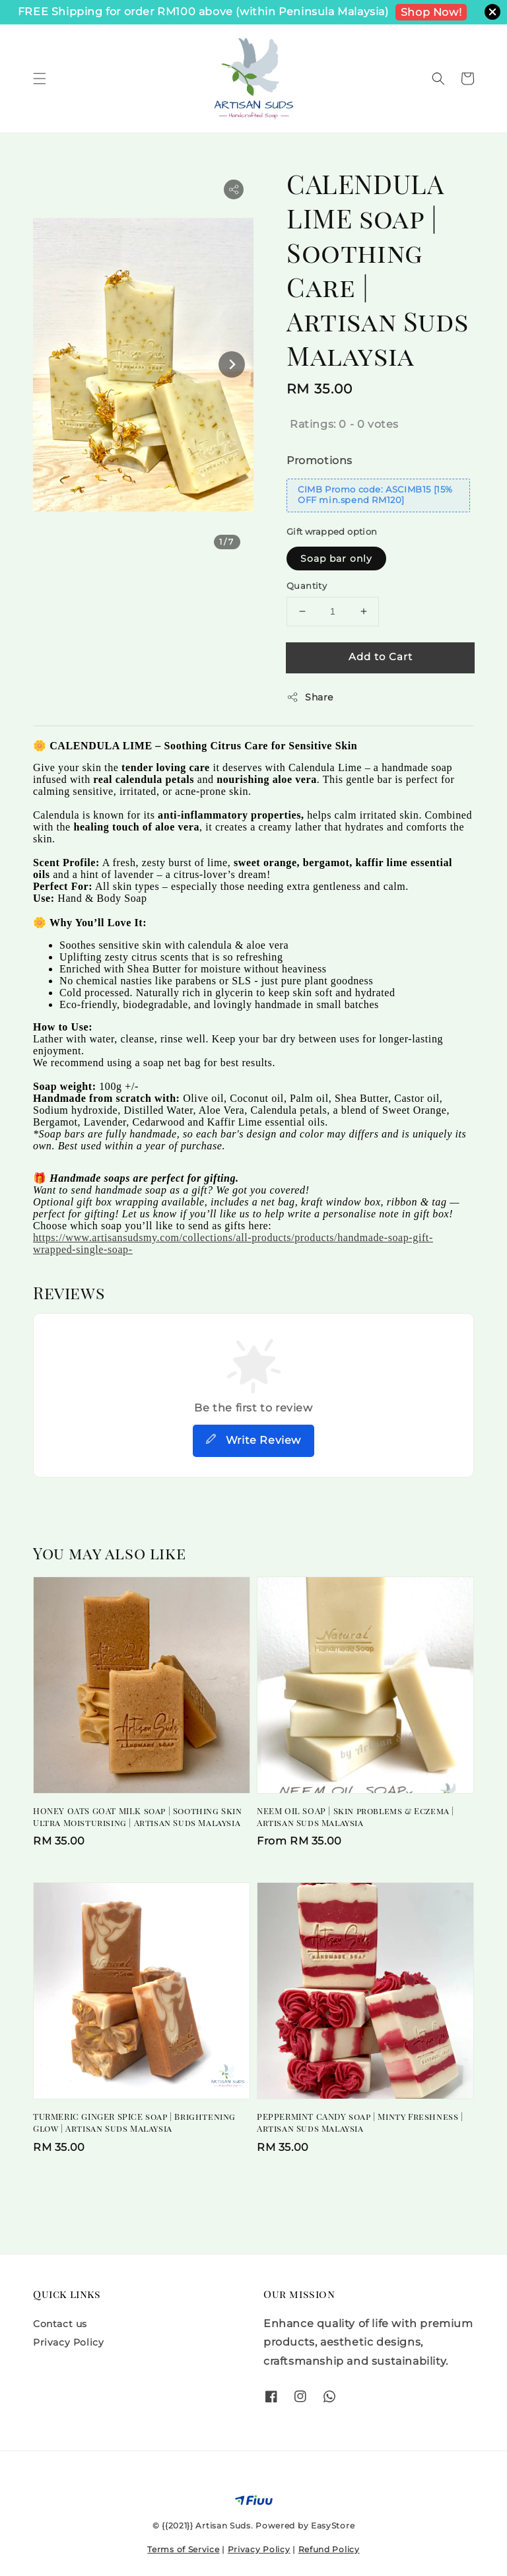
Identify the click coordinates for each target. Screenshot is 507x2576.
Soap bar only (336, 558)
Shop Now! (431, 12)
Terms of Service (183, 2549)
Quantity (307, 585)
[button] (39, 78)
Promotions (320, 460)
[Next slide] (232, 364)
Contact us (60, 2324)
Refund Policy (329, 2549)
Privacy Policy (68, 2342)
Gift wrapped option (332, 531)
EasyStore (333, 2525)
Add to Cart (381, 656)
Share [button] (310, 697)
